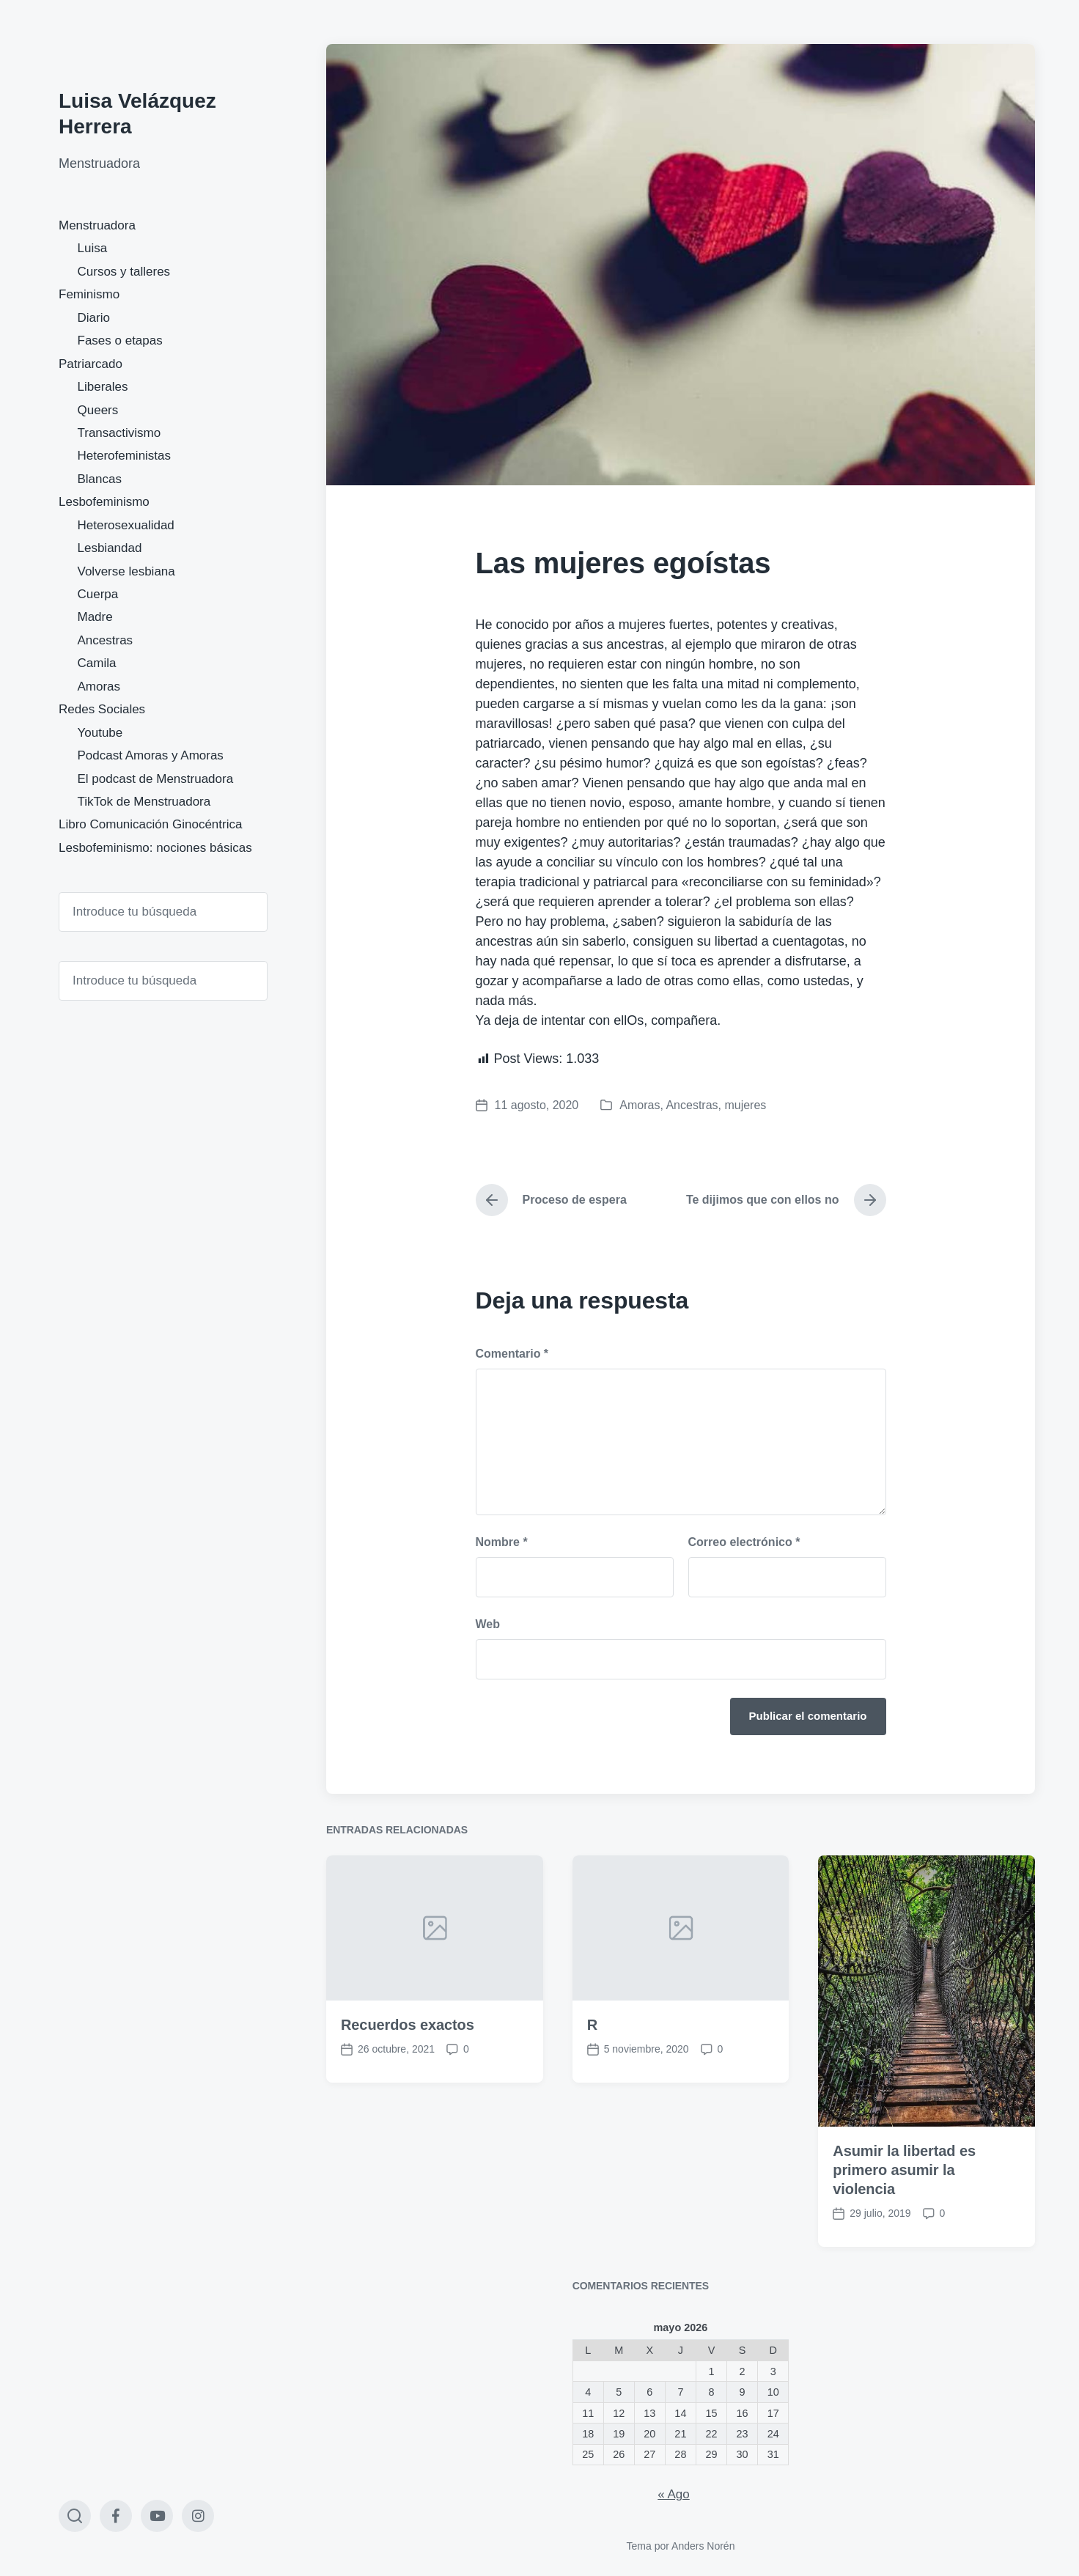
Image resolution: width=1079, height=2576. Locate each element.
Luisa (93, 248)
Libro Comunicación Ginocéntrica (150, 824)
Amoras (99, 686)
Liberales (103, 387)
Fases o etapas (120, 340)
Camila (97, 663)
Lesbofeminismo (104, 502)
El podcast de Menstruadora (156, 779)
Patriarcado (90, 364)
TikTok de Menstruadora (144, 802)
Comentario (512, 1353)
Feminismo (89, 294)
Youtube (100, 733)
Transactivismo (119, 433)
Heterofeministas (125, 456)
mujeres (745, 1105)
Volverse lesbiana (126, 571)
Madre (95, 617)
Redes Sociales (102, 709)
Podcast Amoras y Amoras (151, 755)
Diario (94, 318)
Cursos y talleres (124, 272)
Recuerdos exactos (407, 2198)
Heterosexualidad (126, 525)
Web (488, 1624)
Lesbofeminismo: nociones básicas (155, 848)
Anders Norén (702, 2546)
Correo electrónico (744, 1542)
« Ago (674, 2494)
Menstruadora (97, 225)
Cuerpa (98, 594)
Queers (98, 410)
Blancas (100, 479)
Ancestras (105, 640)
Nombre (502, 1542)
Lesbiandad (110, 548)
